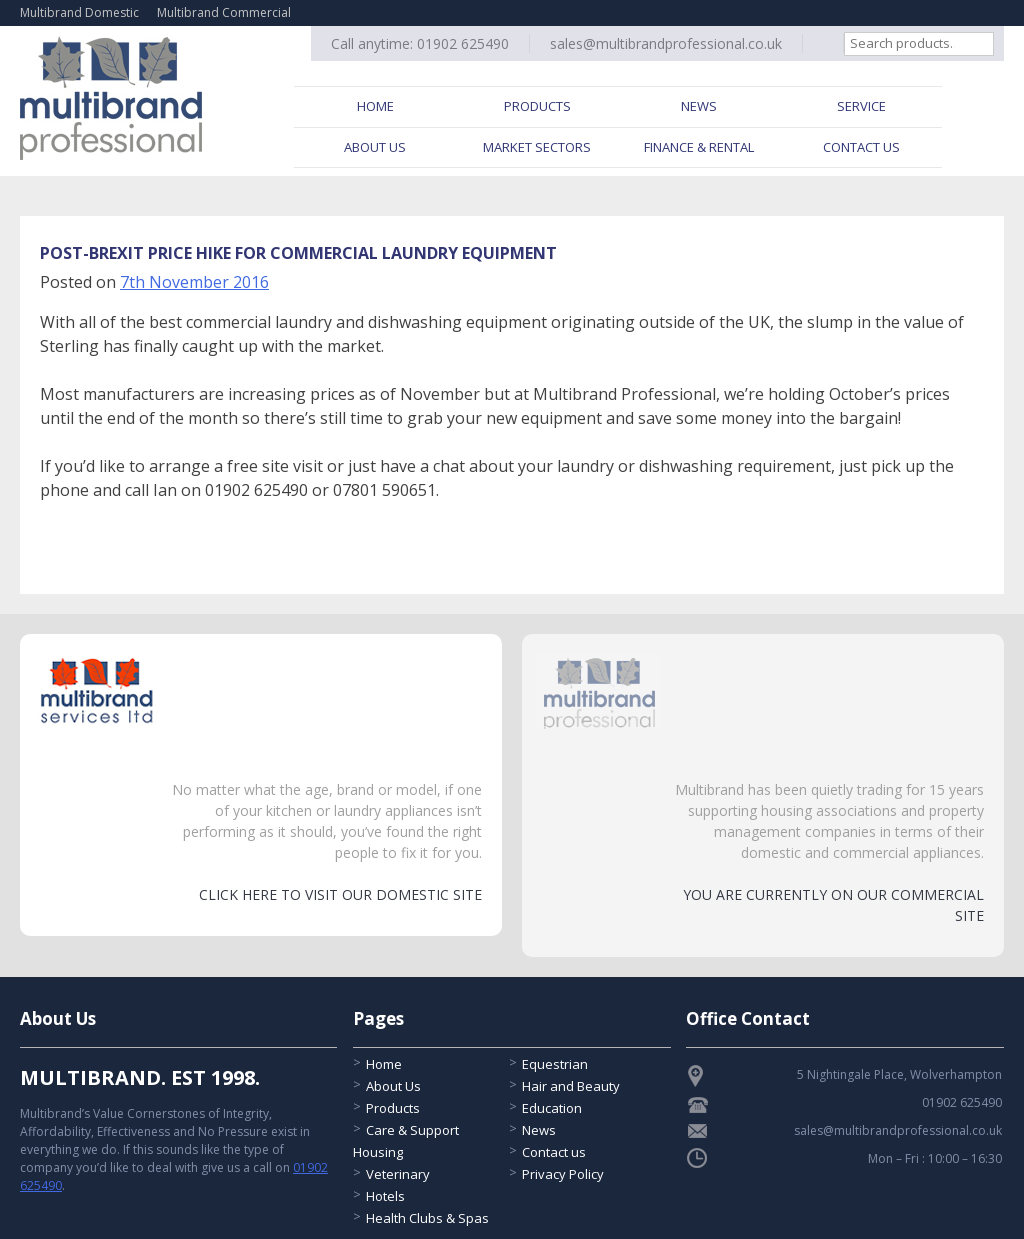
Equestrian (555, 1064)
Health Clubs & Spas (427, 1218)
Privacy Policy (563, 1174)
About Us (375, 147)
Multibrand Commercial (224, 12)
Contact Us (861, 147)
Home (375, 106)
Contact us (554, 1152)
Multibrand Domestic (79, 12)
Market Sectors (537, 147)
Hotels (385, 1196)
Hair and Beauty (571, 1086)
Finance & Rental (699, 147)
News (699, 106)
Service (861, 106)
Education (552, 1108)
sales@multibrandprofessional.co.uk (666, 43)
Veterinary (398, 1174)
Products (537, 106)
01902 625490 (463, 43)
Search (995, 43)
